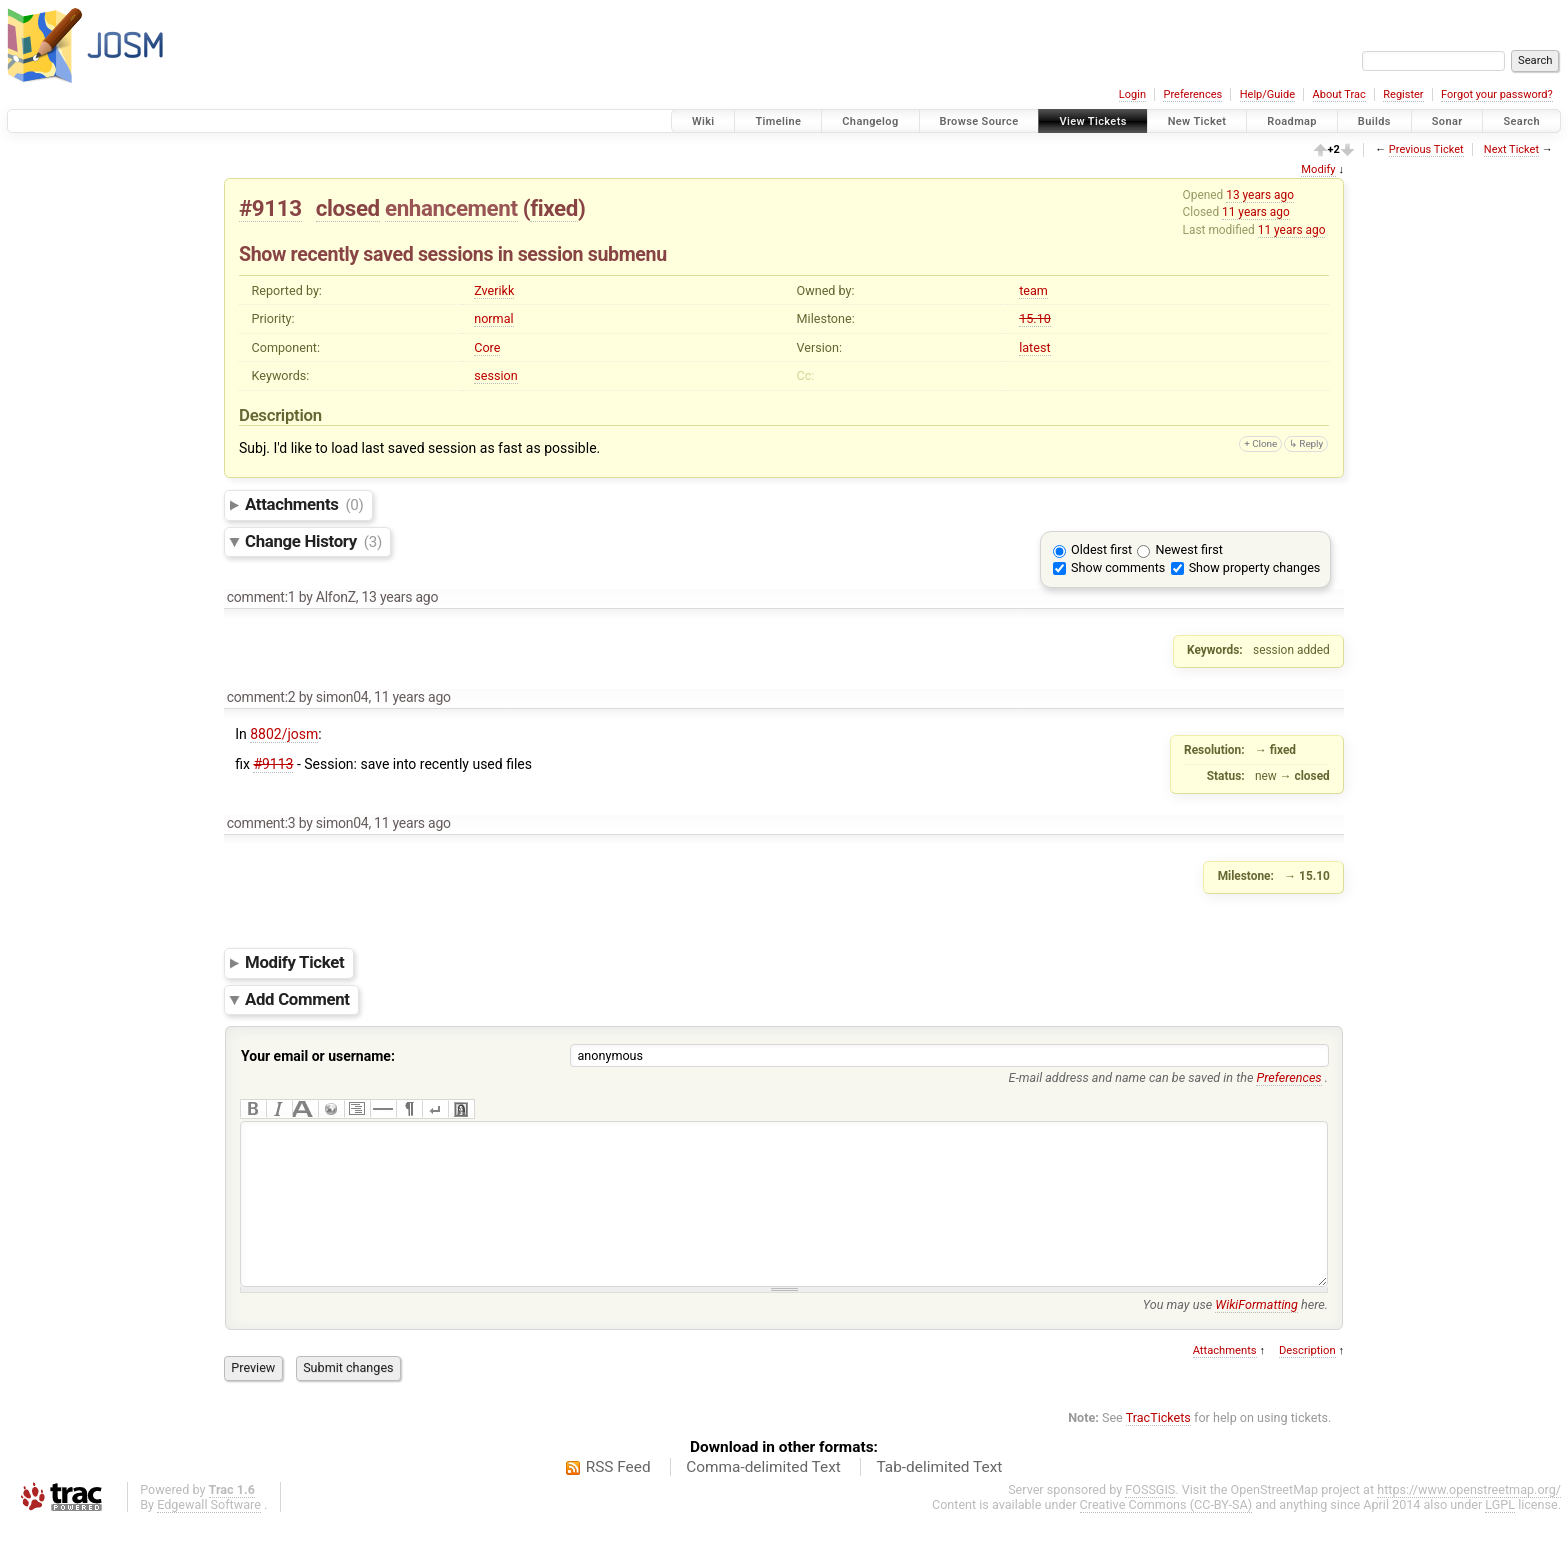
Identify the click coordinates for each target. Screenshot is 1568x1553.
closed (348, 208)
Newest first (1188, 549)
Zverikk (494, 290)
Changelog (870, 121)
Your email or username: (318, 1056)
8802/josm (284, 734)
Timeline (778, 121)
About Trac (1339, 94)
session (495, 375)
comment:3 (261, 823)
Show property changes (1255, 567)
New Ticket (1197, 121)
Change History (313, 541)
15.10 (1035, 318)
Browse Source (979, 121)
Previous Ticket (1426, 149)
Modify (1318, 169)
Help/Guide (1267, 94)
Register (1403, 94)
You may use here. (1235, 1334)
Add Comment (297, 999)
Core (487, 347)
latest (1034, 347)
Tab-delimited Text (939, 1497)
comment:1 (261, 597)
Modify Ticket (294, 962)
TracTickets (1158, 1447)
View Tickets (1092, 121)
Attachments (304, 504)
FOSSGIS (1150, 1519)
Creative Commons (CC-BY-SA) (1166, 1534)
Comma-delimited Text (763, 1497)
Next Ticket (1511, 149)
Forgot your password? (1497, 94)
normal (493, 318)
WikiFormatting (1256, 1334)
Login (1132, 94)
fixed (554, 208)
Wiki (703, 121)
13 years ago (1260, 195)
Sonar (1447, 121)
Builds (1374, 121)
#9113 (270, 208)
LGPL (1500, 1534)
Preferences (1192, 94)
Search (1521, 121)
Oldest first (1101, 549)
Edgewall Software (209, 1534)
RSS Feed (618, 1497)
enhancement (451, 208)
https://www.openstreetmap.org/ (1469, 1519)
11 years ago (1256, 212)
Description (1307, 1380)
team (1033, 290)
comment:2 (261, 697)
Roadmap (1292, 121)
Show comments (1118, 567)
